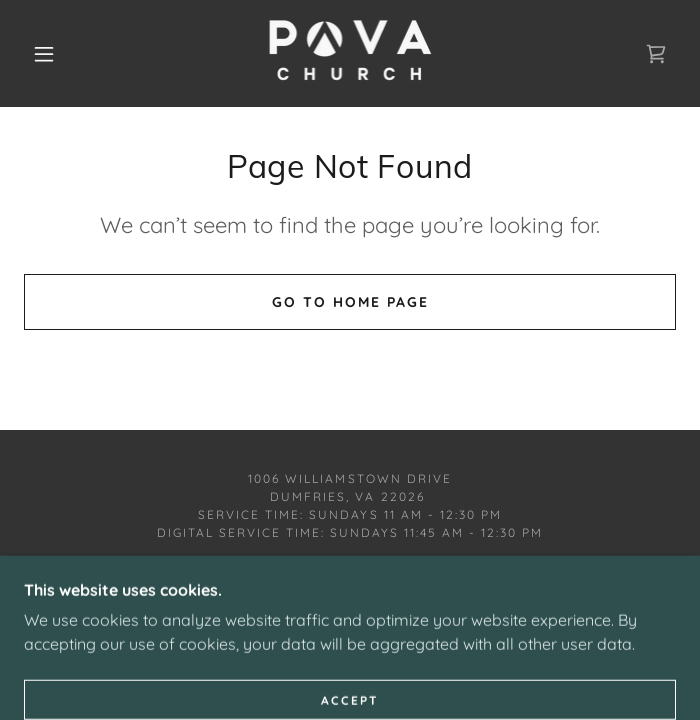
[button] (56, 54)
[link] (349, 53)
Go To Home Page (350, 302)
